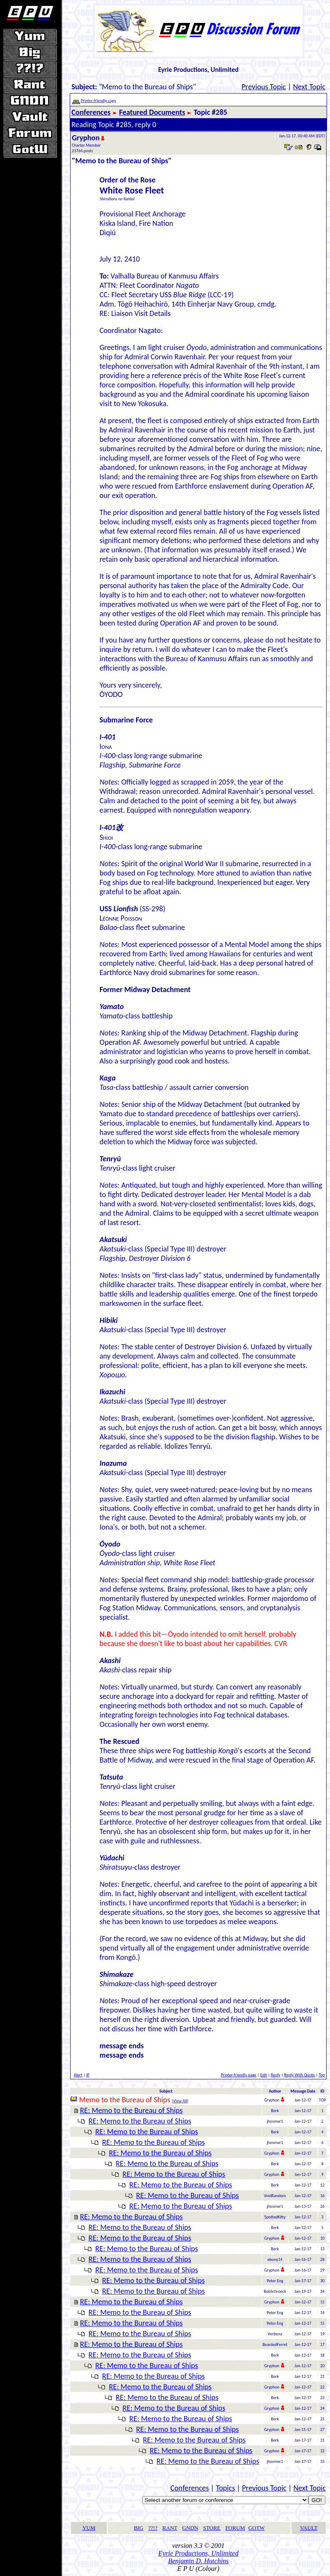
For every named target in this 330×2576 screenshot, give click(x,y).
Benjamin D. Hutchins (198, 2561)
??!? (153, 2528)
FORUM (235, 2528)
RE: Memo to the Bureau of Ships (131, 2110)
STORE (211, 2528)
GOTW (256, 2528)
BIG (138, 2528)
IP (88, 2075)
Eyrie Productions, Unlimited (198, 2553)
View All (180, 2101)
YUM (88, 2528)
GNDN (190, 2528)
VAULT (308, 2528)
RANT (169, 2528)
